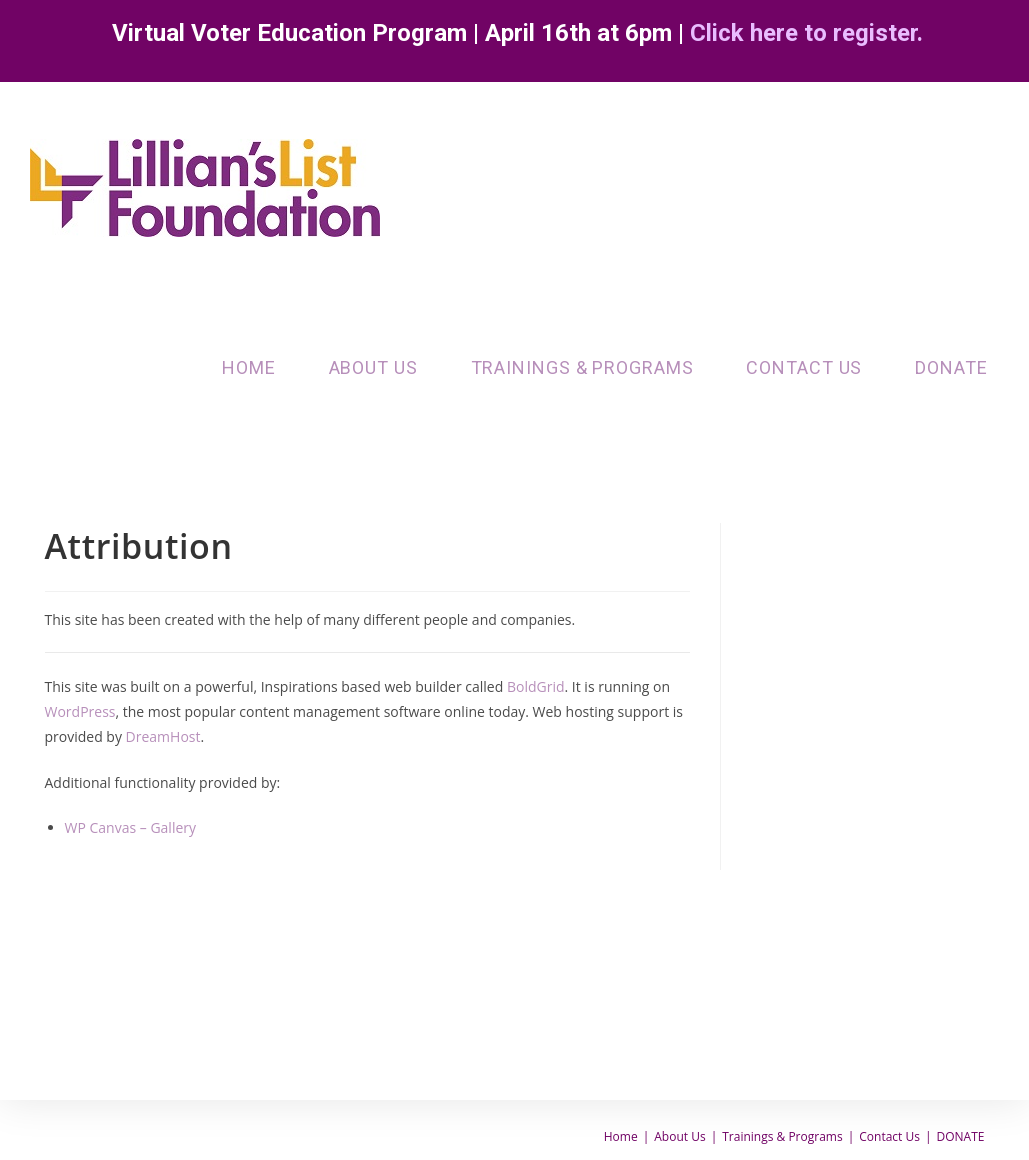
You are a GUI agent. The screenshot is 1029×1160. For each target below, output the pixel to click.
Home (621, 1136)
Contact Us (889, 1136)
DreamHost (163, 736)
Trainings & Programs (782, 1136)
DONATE (961, 1136)
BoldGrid (536, 686)
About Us (679, 1136)
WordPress (80, 711)
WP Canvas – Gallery (131, 827)
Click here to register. (806, 33)
